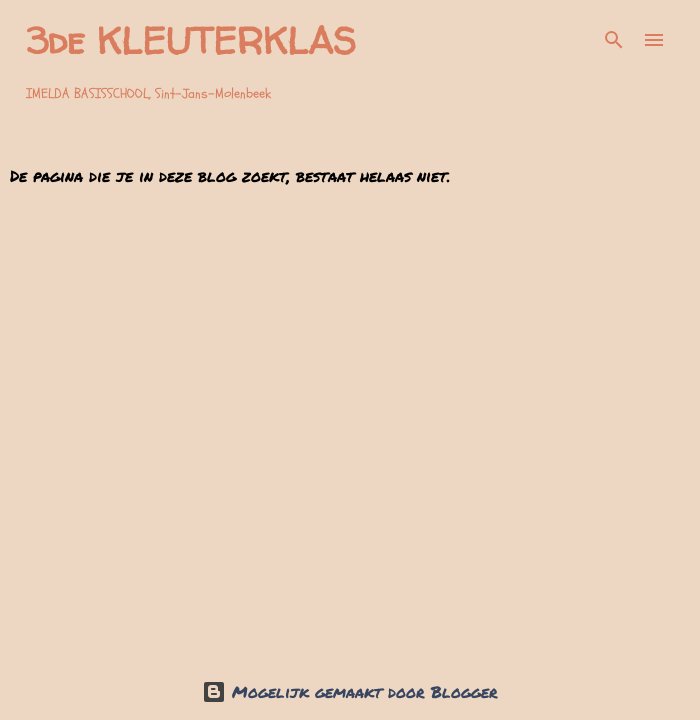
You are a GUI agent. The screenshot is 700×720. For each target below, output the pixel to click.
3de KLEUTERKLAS (191, 40)
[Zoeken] (614, 40)
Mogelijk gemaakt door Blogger (350, 691)
